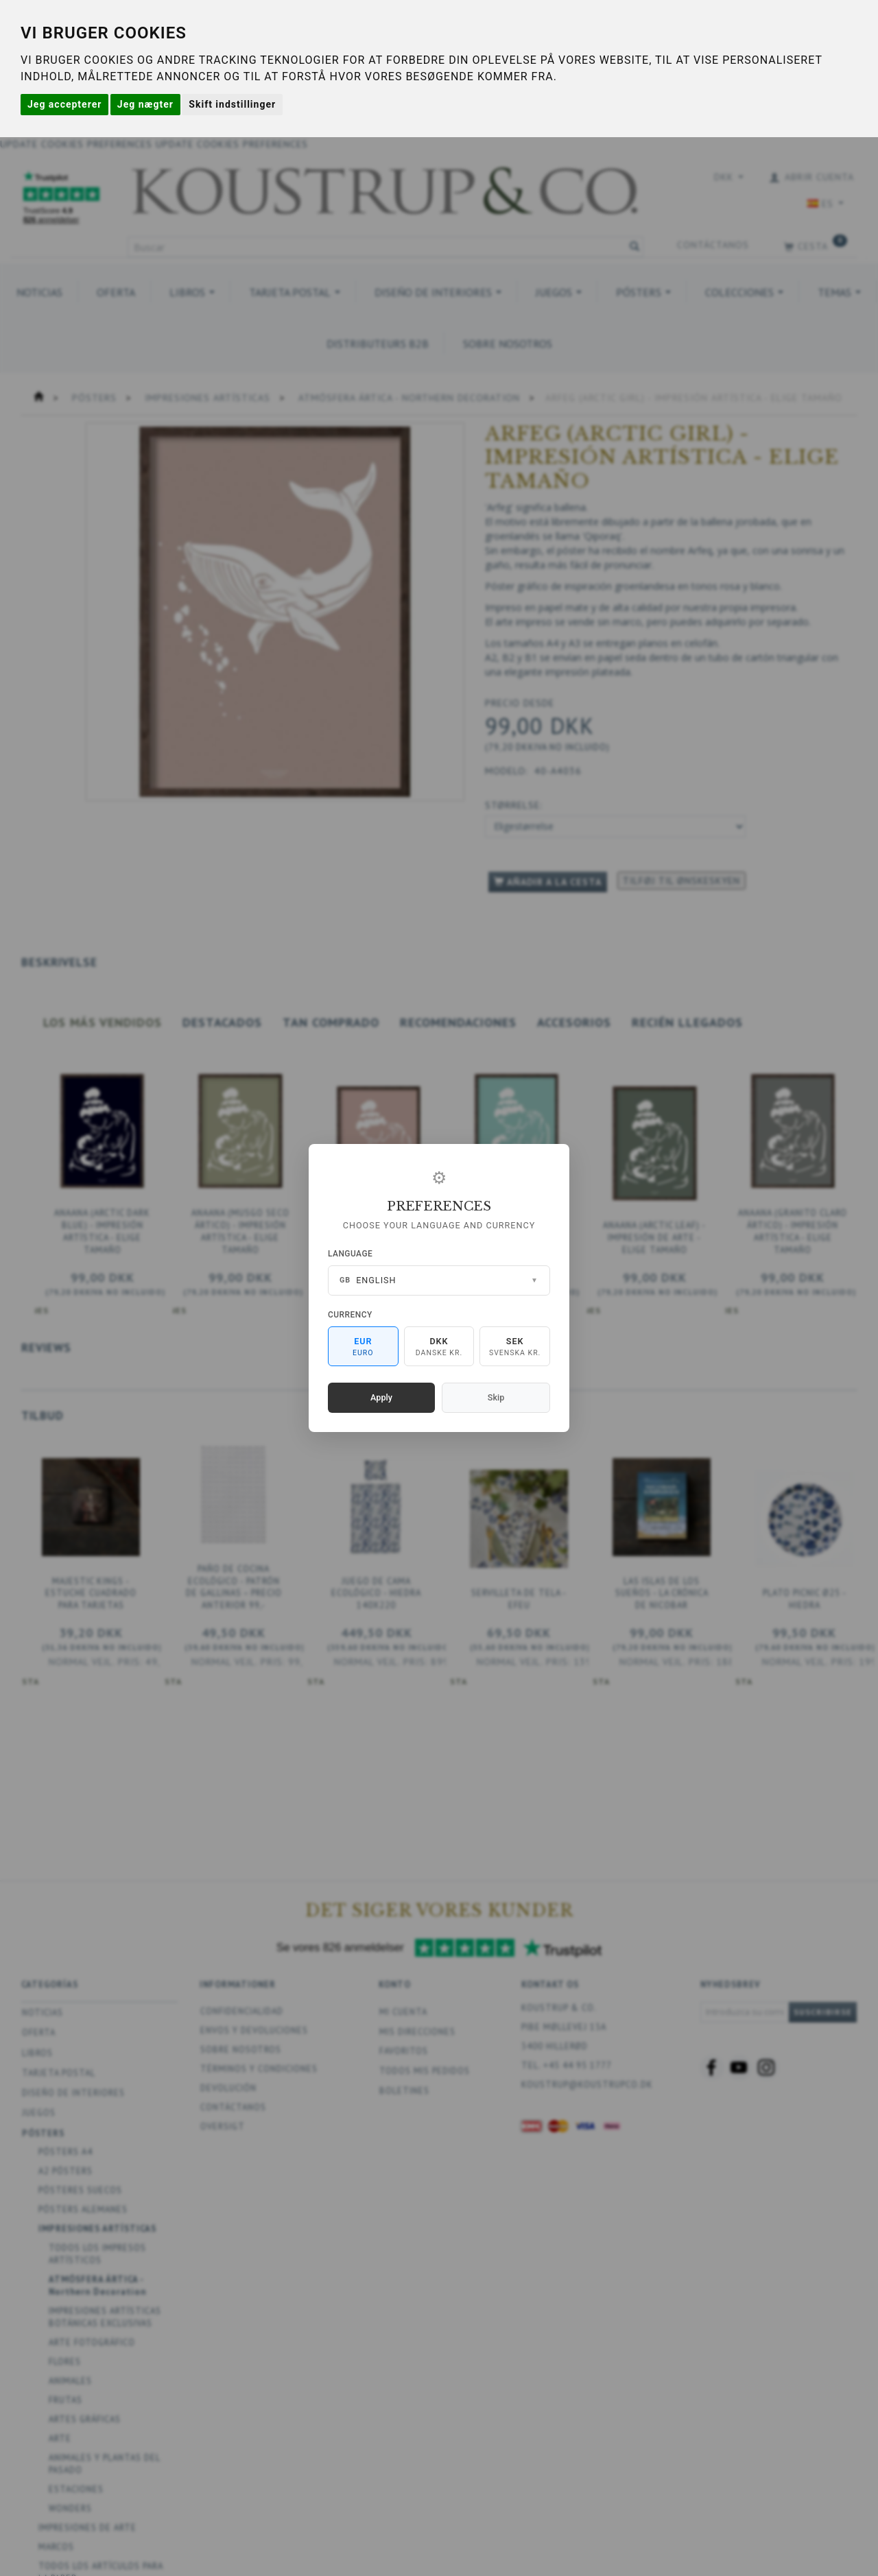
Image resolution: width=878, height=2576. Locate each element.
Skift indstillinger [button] (232, 104)
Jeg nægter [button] (145, 104)
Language (350, 1254)
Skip (496, 1397)
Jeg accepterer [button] (64, 104)
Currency (350, 1315)
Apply (381, 1397)
